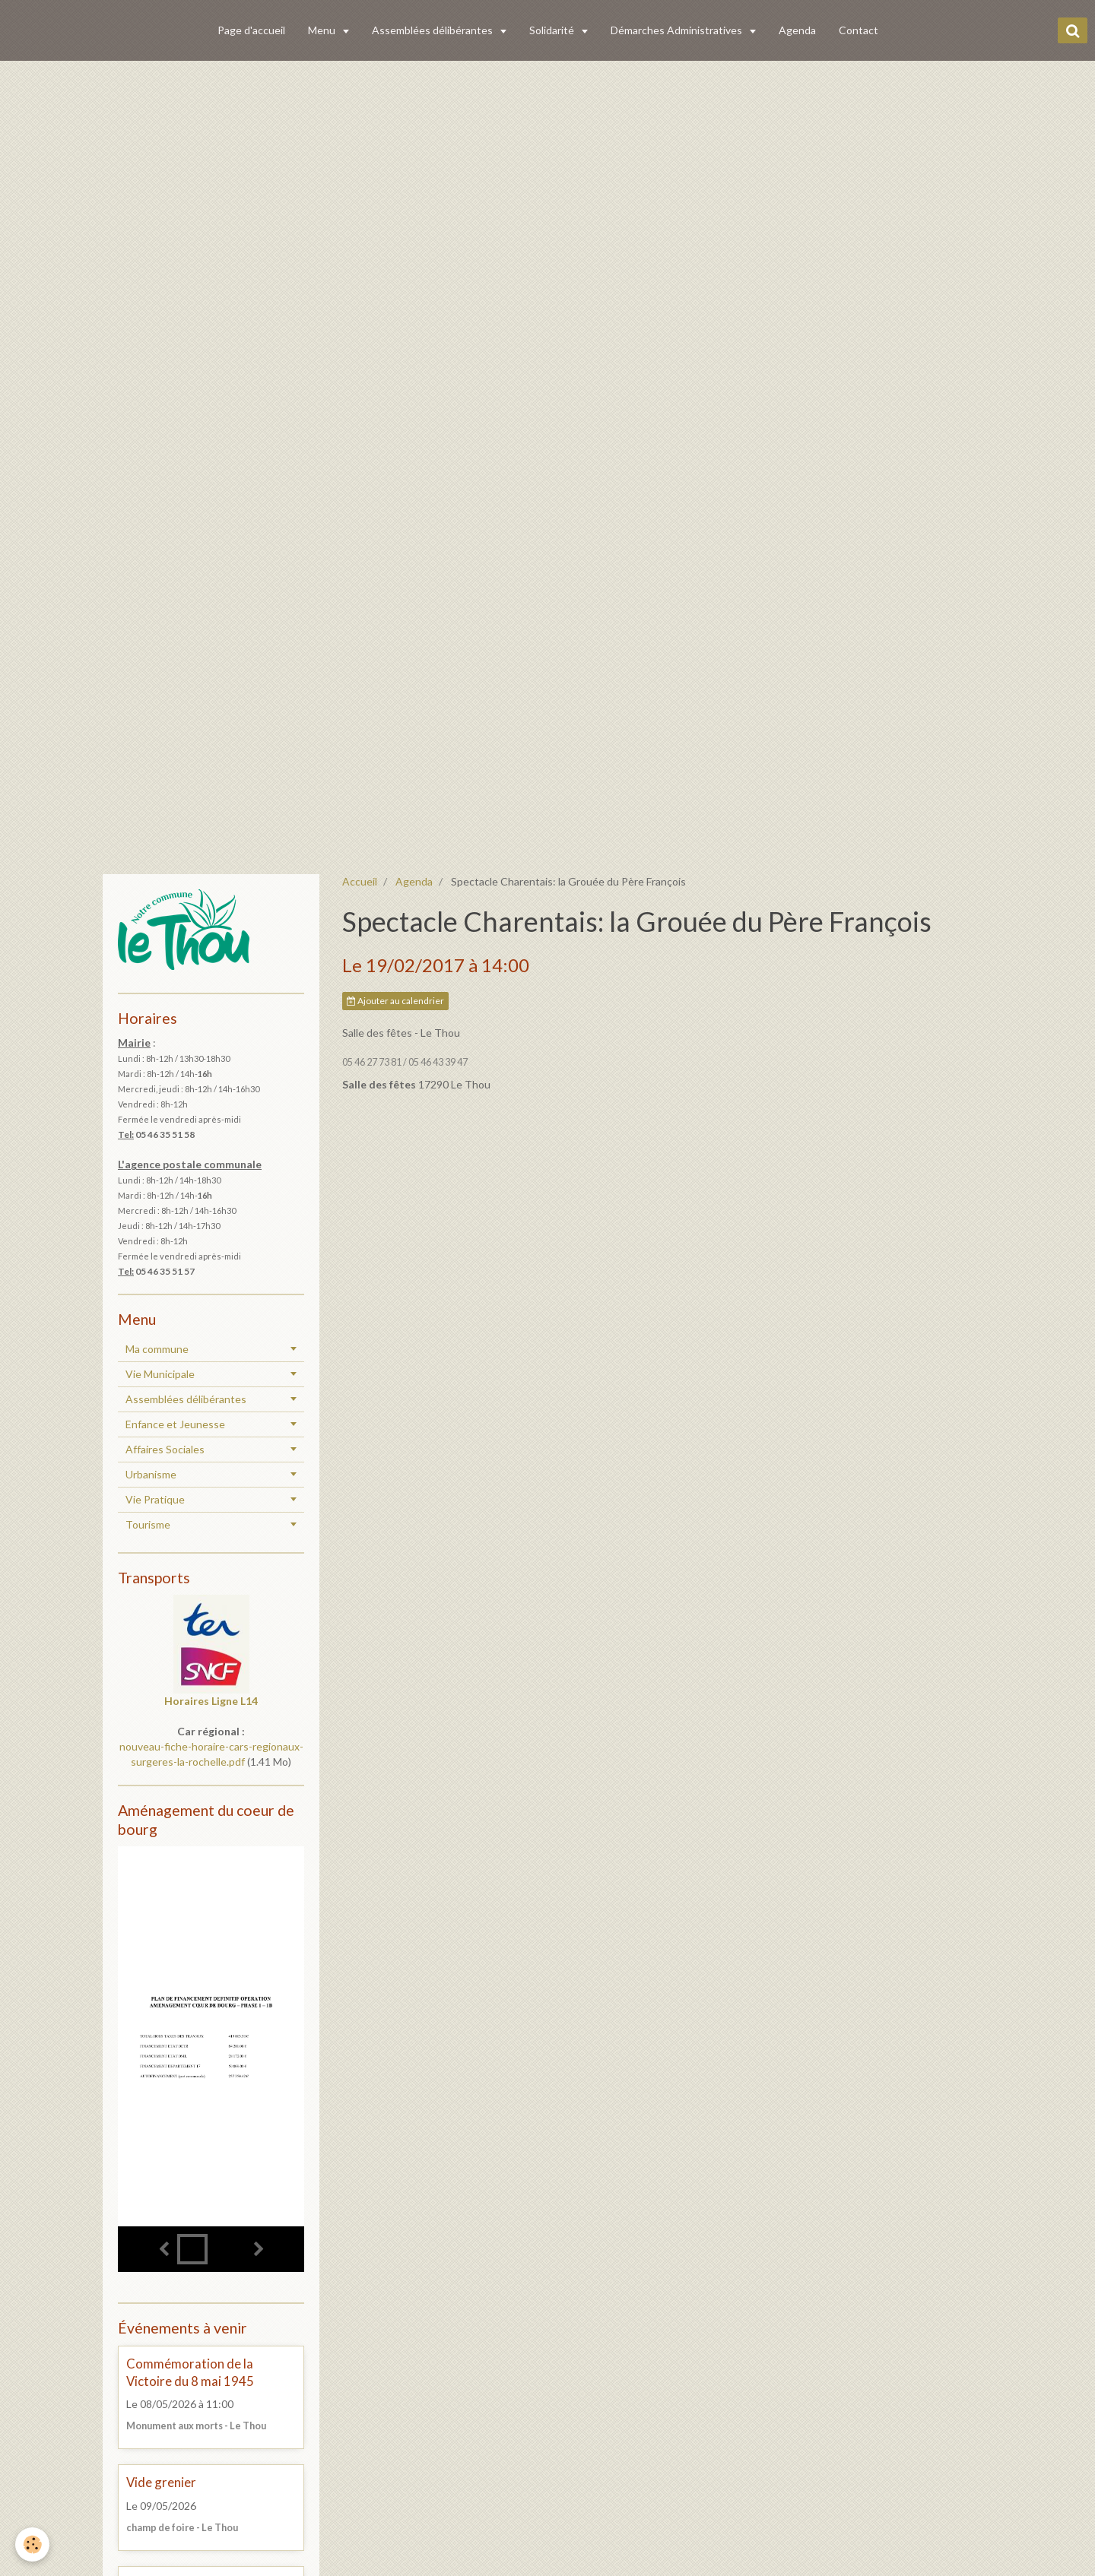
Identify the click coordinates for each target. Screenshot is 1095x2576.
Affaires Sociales (165, 1449)
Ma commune (157, 1348)
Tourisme (147, 1524)
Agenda (797, 30)
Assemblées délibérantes (433, 30)
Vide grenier (161, 2483)
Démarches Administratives (677, 30)
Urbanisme (150, 1474)
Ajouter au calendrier (395, 1000)
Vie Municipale (160, 1373)
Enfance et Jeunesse (175, 1424)
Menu (323, 30)
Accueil (359, 881)
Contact (858, 30)
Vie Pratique (155, 1499)
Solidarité (552, 30)
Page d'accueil (251, 30)
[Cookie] (32, 2544)
